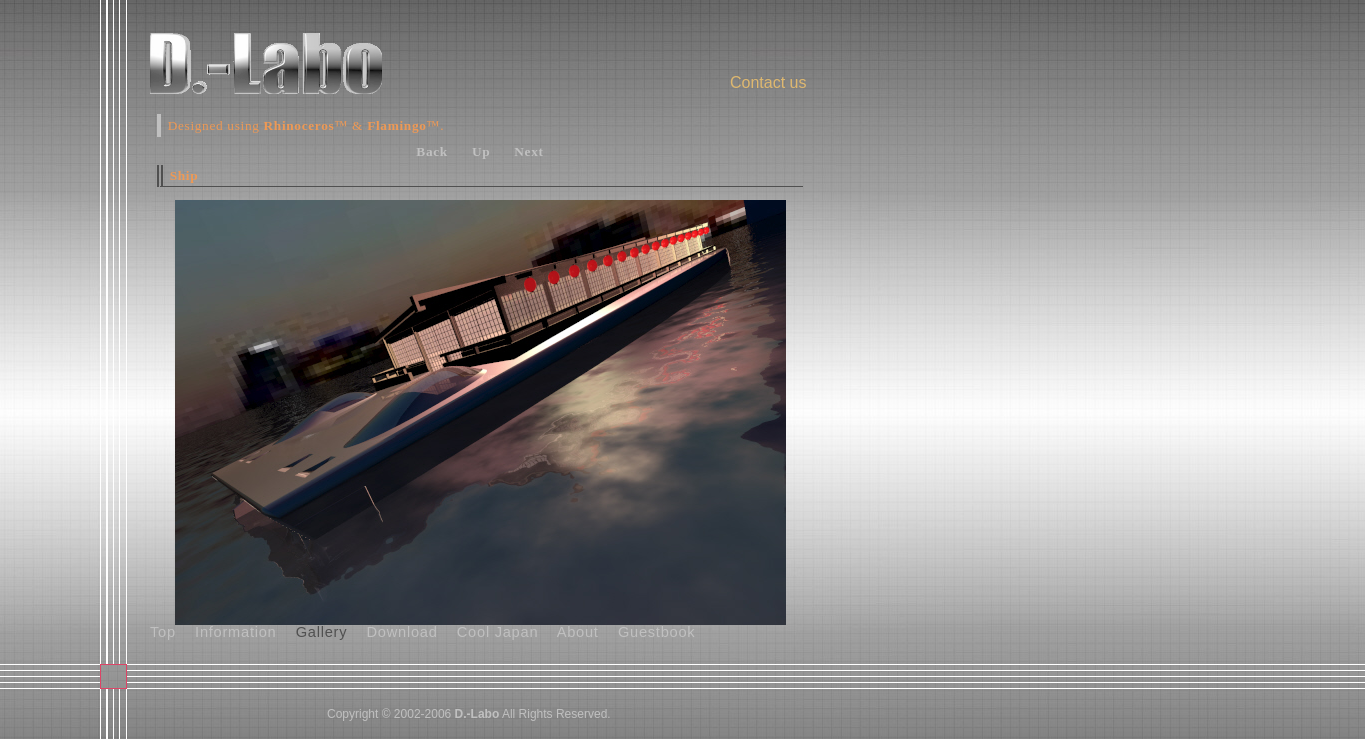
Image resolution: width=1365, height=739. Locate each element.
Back (432, 151)
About (578, 632)
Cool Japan (497, 632)
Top (163, 632)
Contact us (768, 82)
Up (481, 151)
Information (235, 632)
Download (402, 632)
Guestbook (656, 632)
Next (528, 151)
